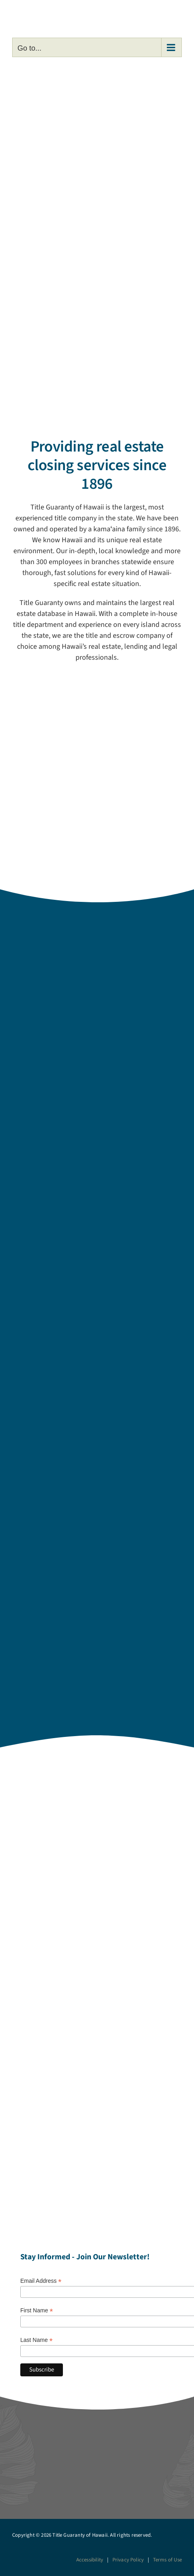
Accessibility (89, 2559)
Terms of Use (167, 2559)
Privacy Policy (128, 2559)
